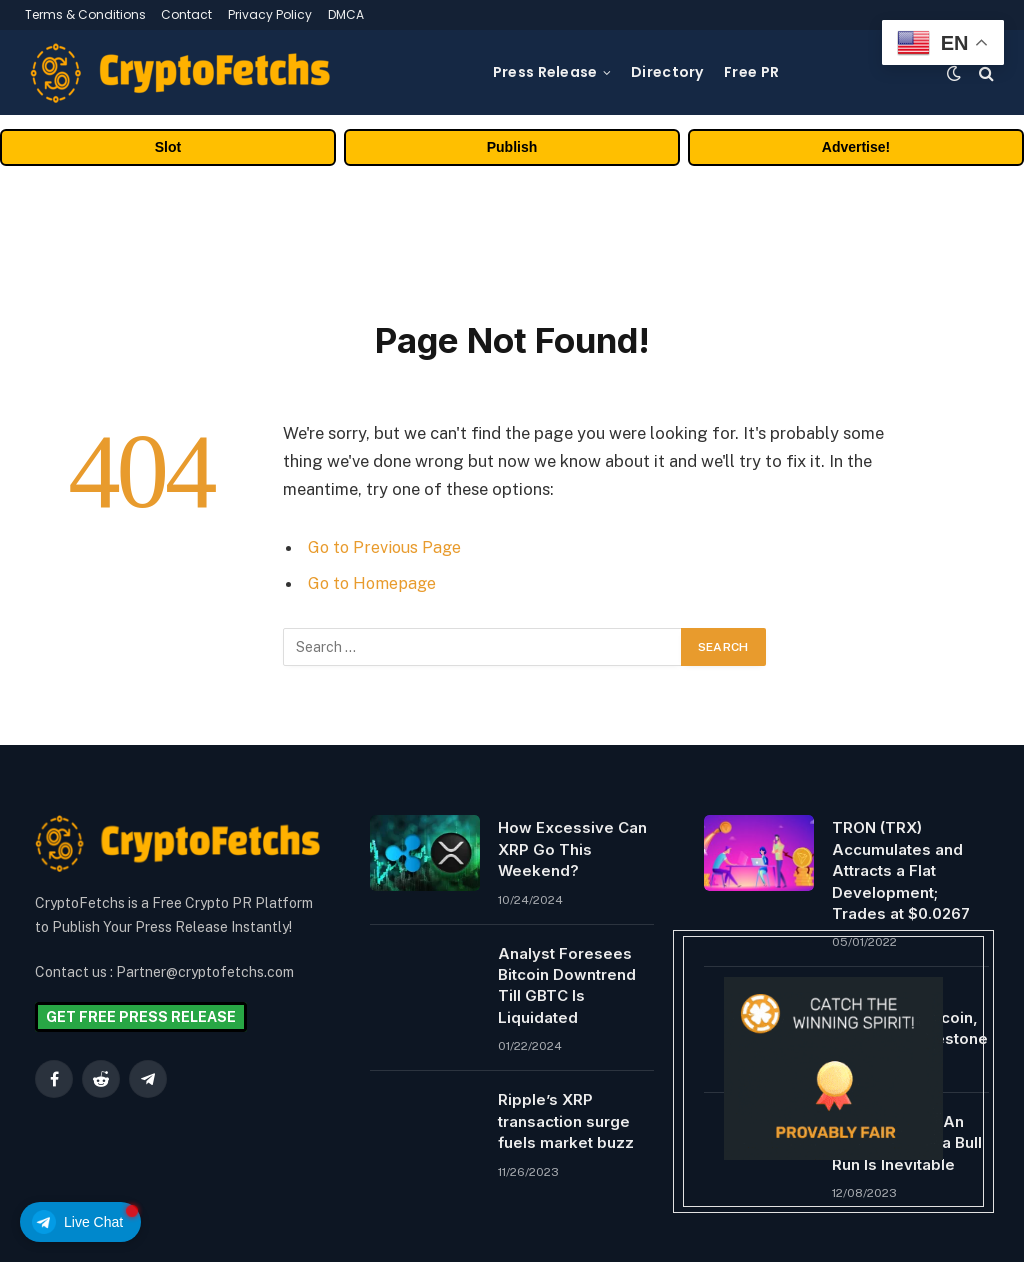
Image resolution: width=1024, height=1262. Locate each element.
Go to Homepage (374, 583)
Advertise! (856, 147)
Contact (186, 14)
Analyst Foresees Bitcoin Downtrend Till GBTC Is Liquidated (567, 985)
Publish (512, 147)
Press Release (545, 72)
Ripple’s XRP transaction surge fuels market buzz (566, 1121)
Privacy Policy (270, 14)
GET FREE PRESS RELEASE (141, 1017)
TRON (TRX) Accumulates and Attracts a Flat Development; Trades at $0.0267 (901, 870)
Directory (667, 72)
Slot (168, 147)
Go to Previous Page (386, 547)
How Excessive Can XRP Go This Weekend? (572, 849)
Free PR (751, 72)
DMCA (346, 14)
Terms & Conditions (85, 14)
